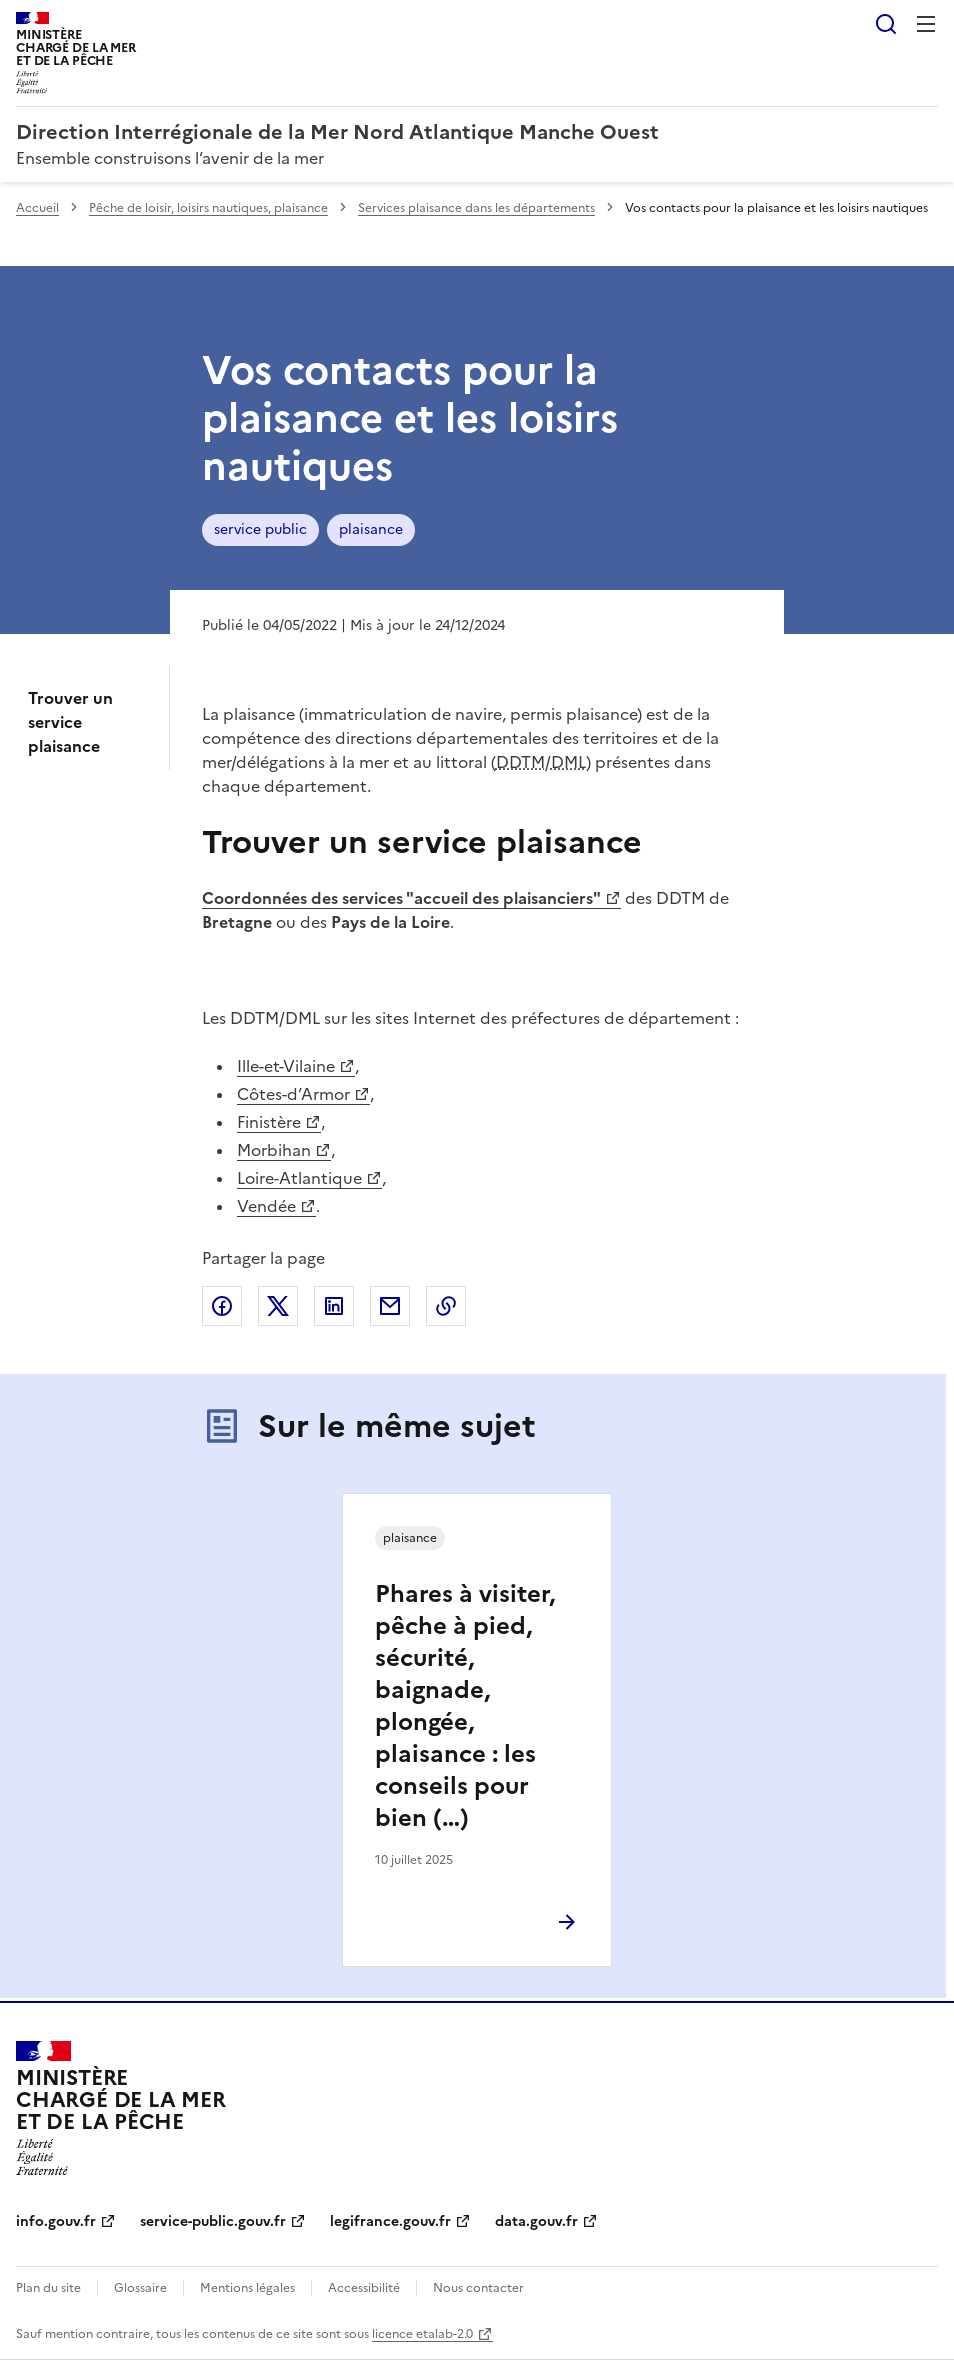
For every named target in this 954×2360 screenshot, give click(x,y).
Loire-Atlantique (299, 1178)
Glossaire (140, 2288)
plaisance (371, 529)
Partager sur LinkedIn (334, 1306)
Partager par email (390, 1306)
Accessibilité (364, 2288)
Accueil (37, 208)
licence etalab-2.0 (422, 2334)
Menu (926, 24)
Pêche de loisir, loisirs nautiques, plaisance (208, 208)
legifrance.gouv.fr (390, 2221)
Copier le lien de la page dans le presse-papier (446, 1306)
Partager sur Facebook (222, 1306)
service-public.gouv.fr (213, 2221)
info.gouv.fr (56, 2221)
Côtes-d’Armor (293, 1094)
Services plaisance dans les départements (476, 208)
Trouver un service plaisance (70, 722)
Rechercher (886, 24)
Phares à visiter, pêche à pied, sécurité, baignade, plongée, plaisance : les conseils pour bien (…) (465, 1706)
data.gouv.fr (536, 2221)
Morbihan (274, 1150)
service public (260, 529)
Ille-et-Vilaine (286, 1066)
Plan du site (48, 2288)
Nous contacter (478, 2288)
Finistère (269, 1122)
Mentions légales (247, 2288)
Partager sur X (278, 1306)
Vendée (266, 1206)
